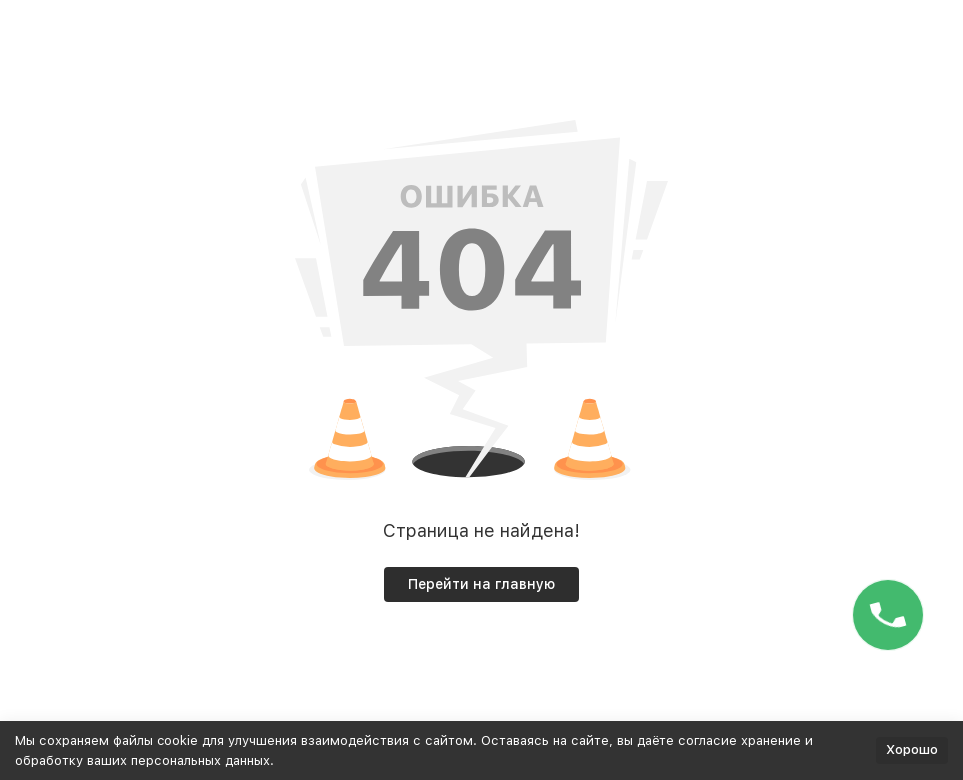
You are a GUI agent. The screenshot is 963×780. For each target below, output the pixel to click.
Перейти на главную (481, 584)
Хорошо (912, 749)
